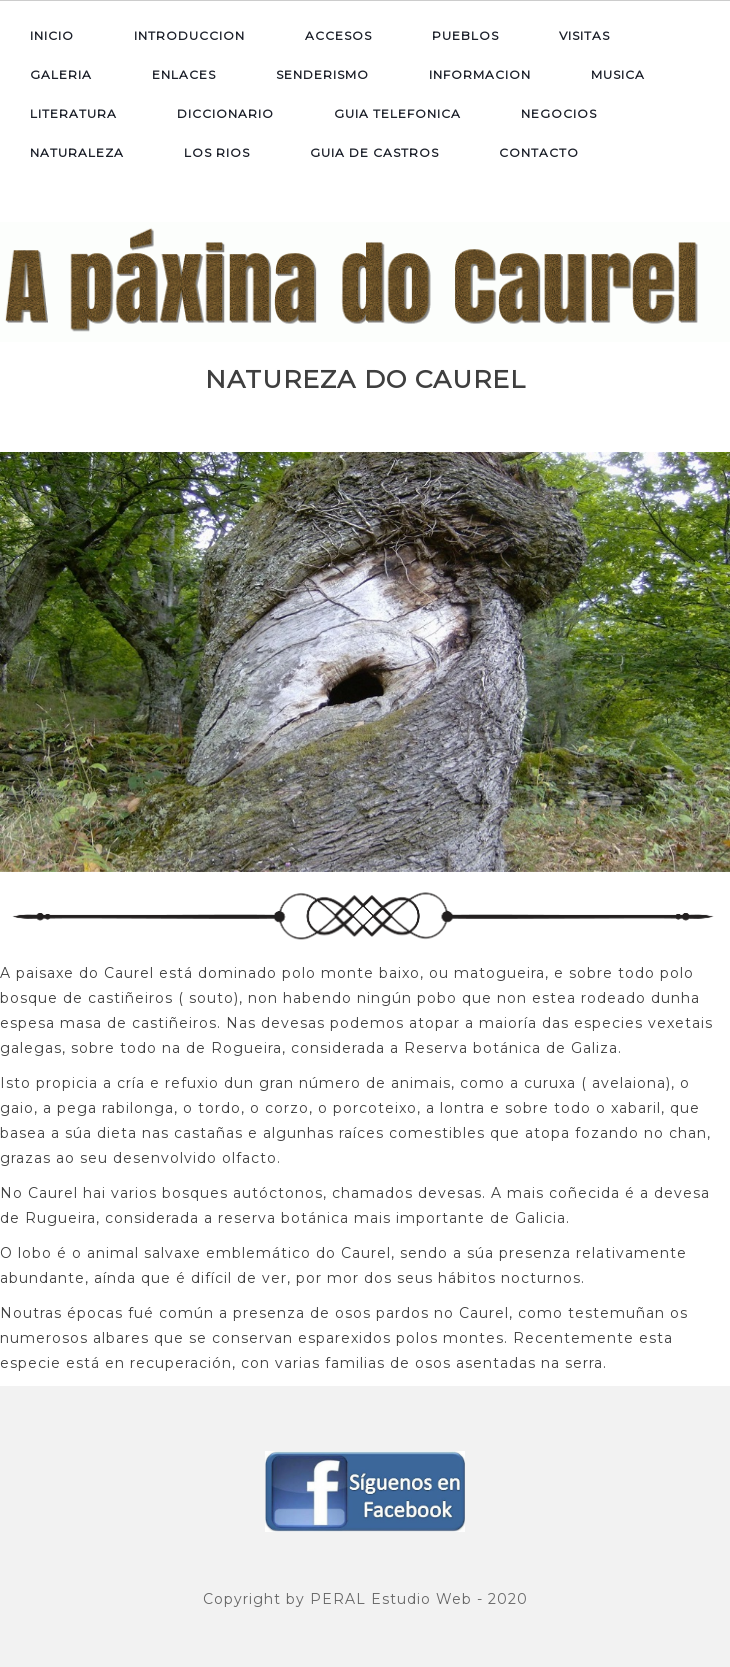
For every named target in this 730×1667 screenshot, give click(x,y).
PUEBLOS (465, 35)
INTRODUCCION (189, 35)
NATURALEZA (77, 152)
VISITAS (584, 35)
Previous (19, 656)
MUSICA (618, 74)
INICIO (52, 35)
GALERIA (61, 74)
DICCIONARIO (225, 113)
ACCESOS (338, 35)
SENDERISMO (322, 74)
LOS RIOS (217, 152)
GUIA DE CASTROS (374, 152)
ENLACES (184, 74)
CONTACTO (539, 152)
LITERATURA (73, 113)
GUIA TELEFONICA (397, 113)
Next (711, 656)
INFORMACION (480, 74)
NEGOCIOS (559, 113)
